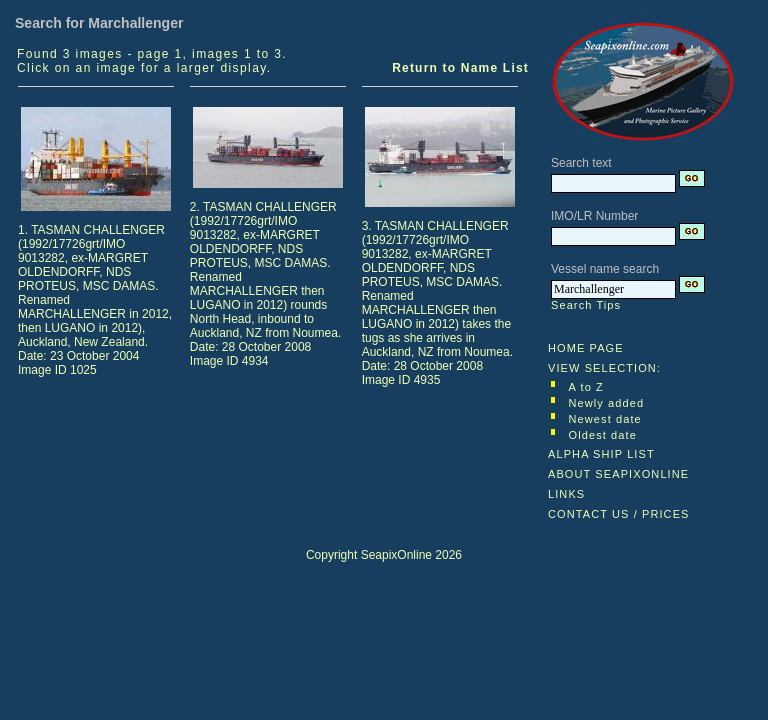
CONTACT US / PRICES (619, 514)
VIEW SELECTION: (604, 368)
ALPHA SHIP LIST (601, 454)
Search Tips (586, 305)
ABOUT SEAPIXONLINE (618, 474)
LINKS (566, 494)
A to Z (586, 387)
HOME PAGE (586, 348)
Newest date (605, 419)
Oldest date (603, 435)
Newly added (607, 403)
